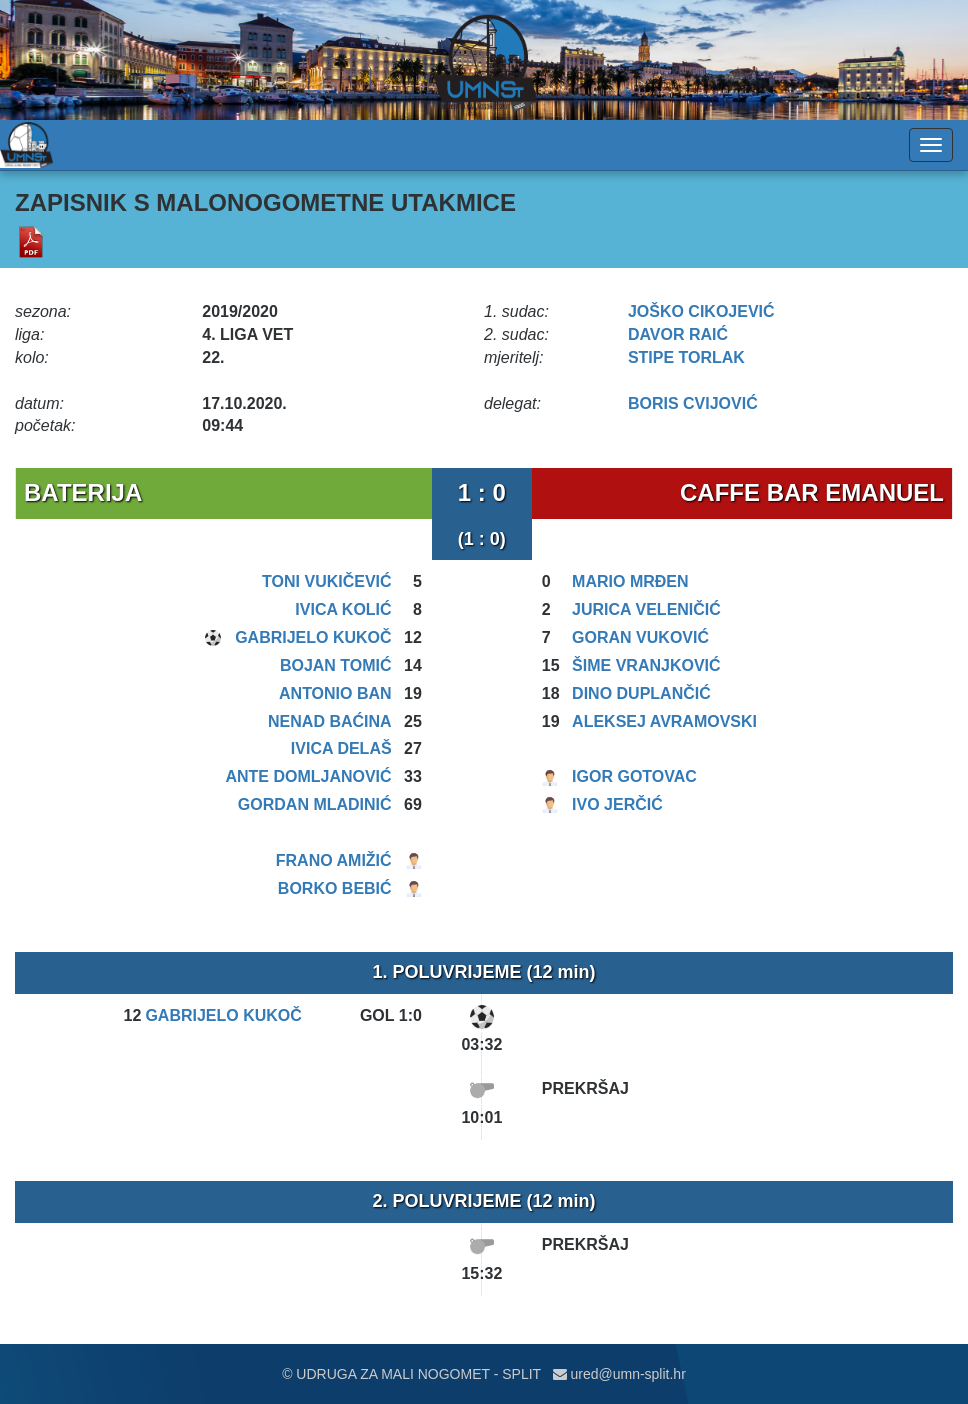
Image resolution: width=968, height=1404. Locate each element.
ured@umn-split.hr (619, 1374)
